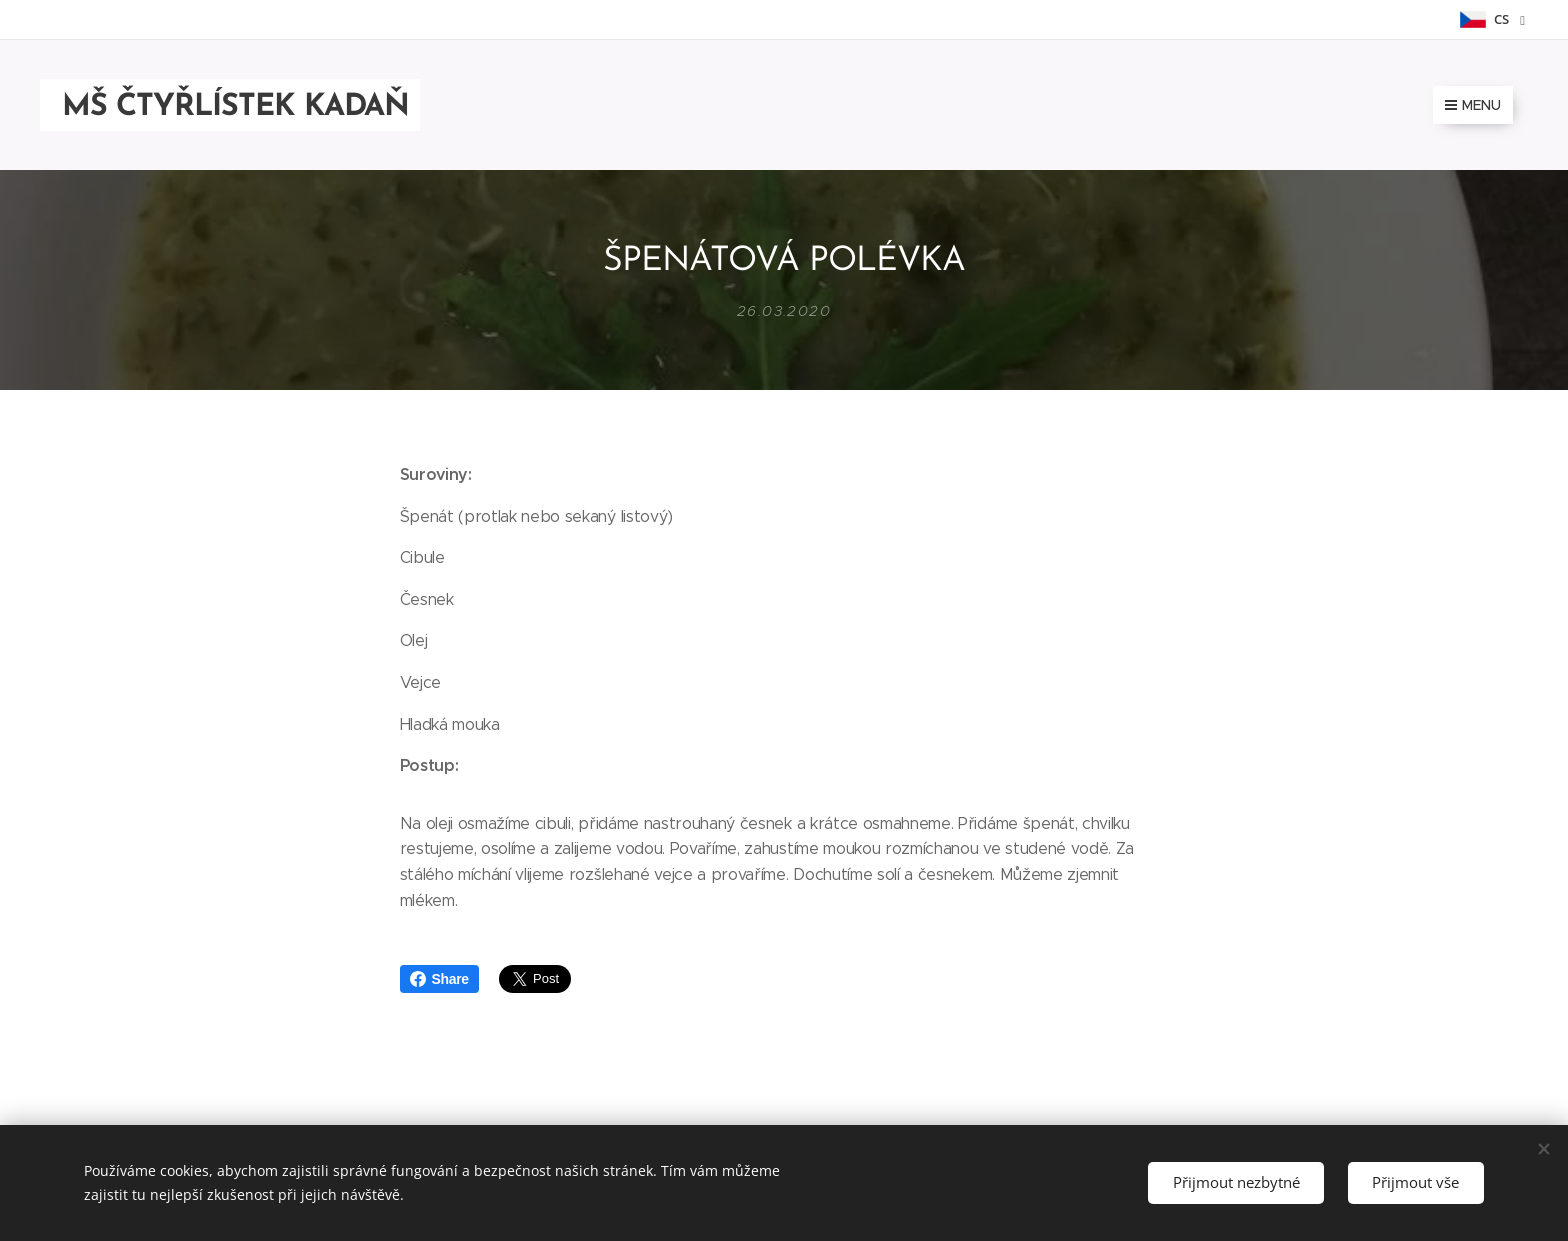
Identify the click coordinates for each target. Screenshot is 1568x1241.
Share (439, 979)
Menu (1473, 105)
